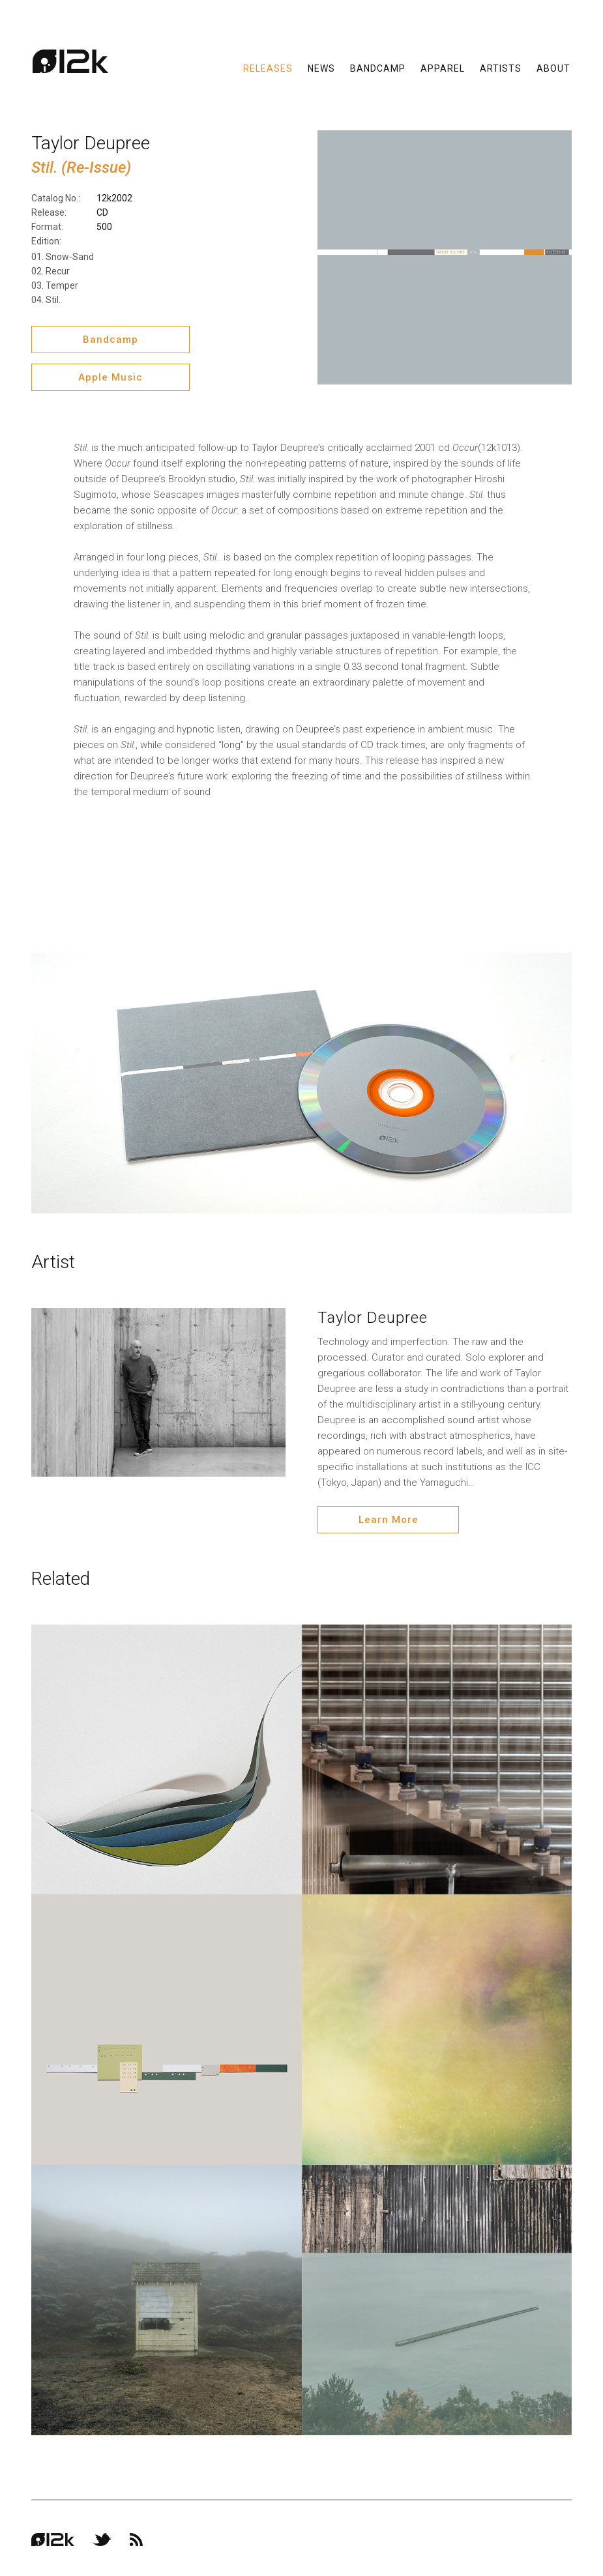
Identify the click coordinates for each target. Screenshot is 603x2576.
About (553, 71)
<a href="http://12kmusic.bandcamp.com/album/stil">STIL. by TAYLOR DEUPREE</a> (302, 865)
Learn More (381, 1518)
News (321, 71)
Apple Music (106, 377)
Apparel (442, 71)
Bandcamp (377, 71)
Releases (268, 71)
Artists (501, 71)
